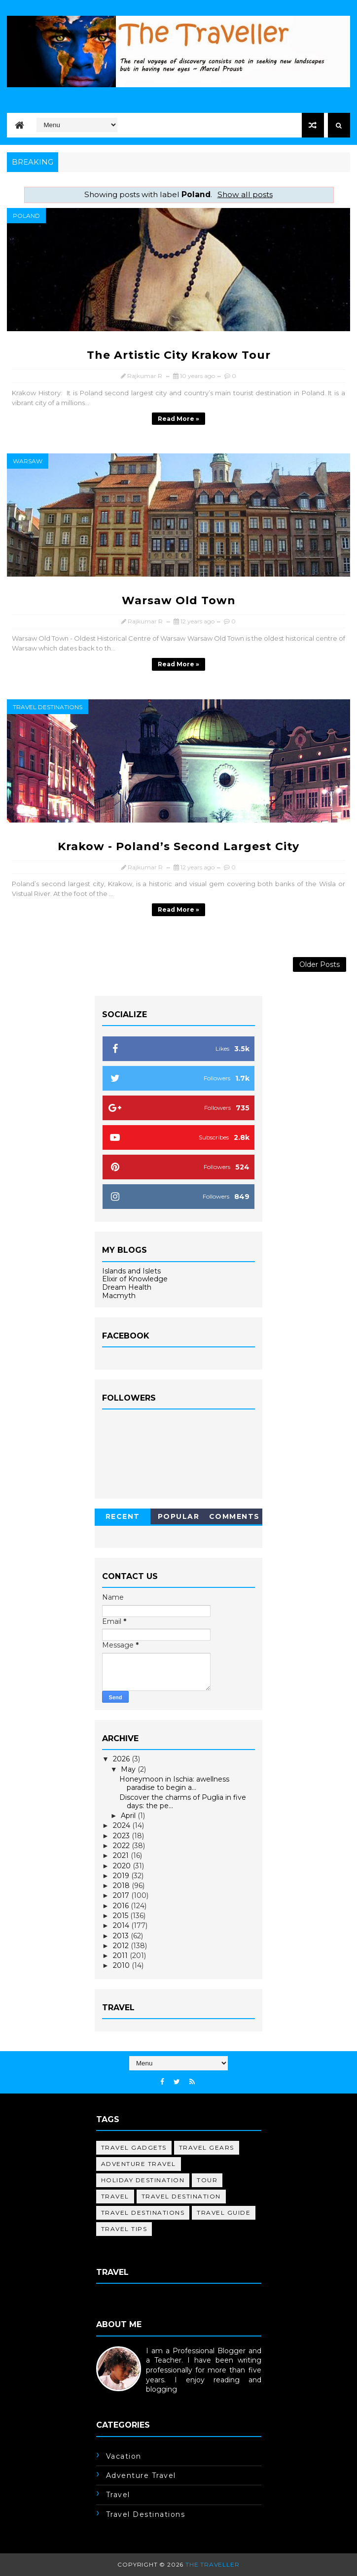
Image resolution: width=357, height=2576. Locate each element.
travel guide (223, 2212)
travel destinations (47, 707)
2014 (122, 1925)
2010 (122, 1965)
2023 (122, 1835)
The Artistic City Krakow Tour (179, 355)
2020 (123, 1865)
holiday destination (143, 2180)
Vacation (124, 2456)
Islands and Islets (131, 1271)
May (129, 1769)
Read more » (178, 418)
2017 (122, 1895)
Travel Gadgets (134, 2147)
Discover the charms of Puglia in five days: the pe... (182, 1801)
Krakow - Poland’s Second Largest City (178, 846)
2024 (122, 1825)
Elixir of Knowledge (135, 1278)
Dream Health (126, 1287)
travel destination (181, 2196)
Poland (26, 215)
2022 (122, 1845)
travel (115, 2196)
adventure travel (138, 2163)
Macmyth (119, 1295)
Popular (179, 1516)
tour (207, 2180)
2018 (122, 1885)
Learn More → (120, 2399)
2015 (121, 1915)
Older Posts (319, 964)
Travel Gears (206, 2147)
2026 (122, 1758)
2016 (122, 1905)
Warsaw (27, 461)
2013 (122, 1935)
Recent (123, 1516)
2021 (122, 1855)
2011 (121, 1955)
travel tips (124, 2229)
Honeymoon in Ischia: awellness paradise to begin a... (174, 1783)
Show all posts (245, 194)
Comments (234, 1516)
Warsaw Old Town (179, 600)
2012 (122, 1945)
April (129, 1815)
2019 (122, 1875)
